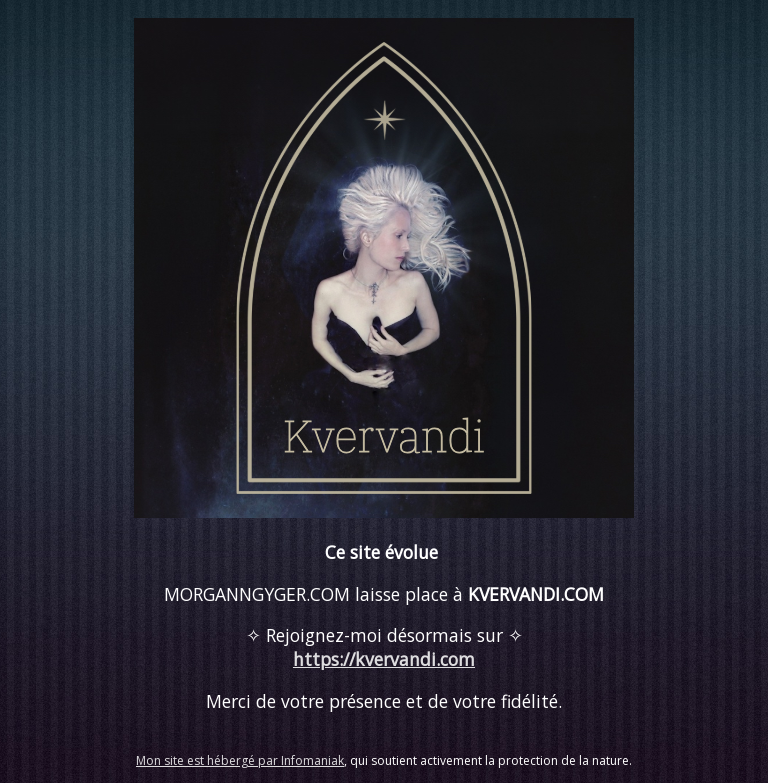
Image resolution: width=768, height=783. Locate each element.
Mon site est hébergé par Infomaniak (240, 760)
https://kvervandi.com (384, 659)
